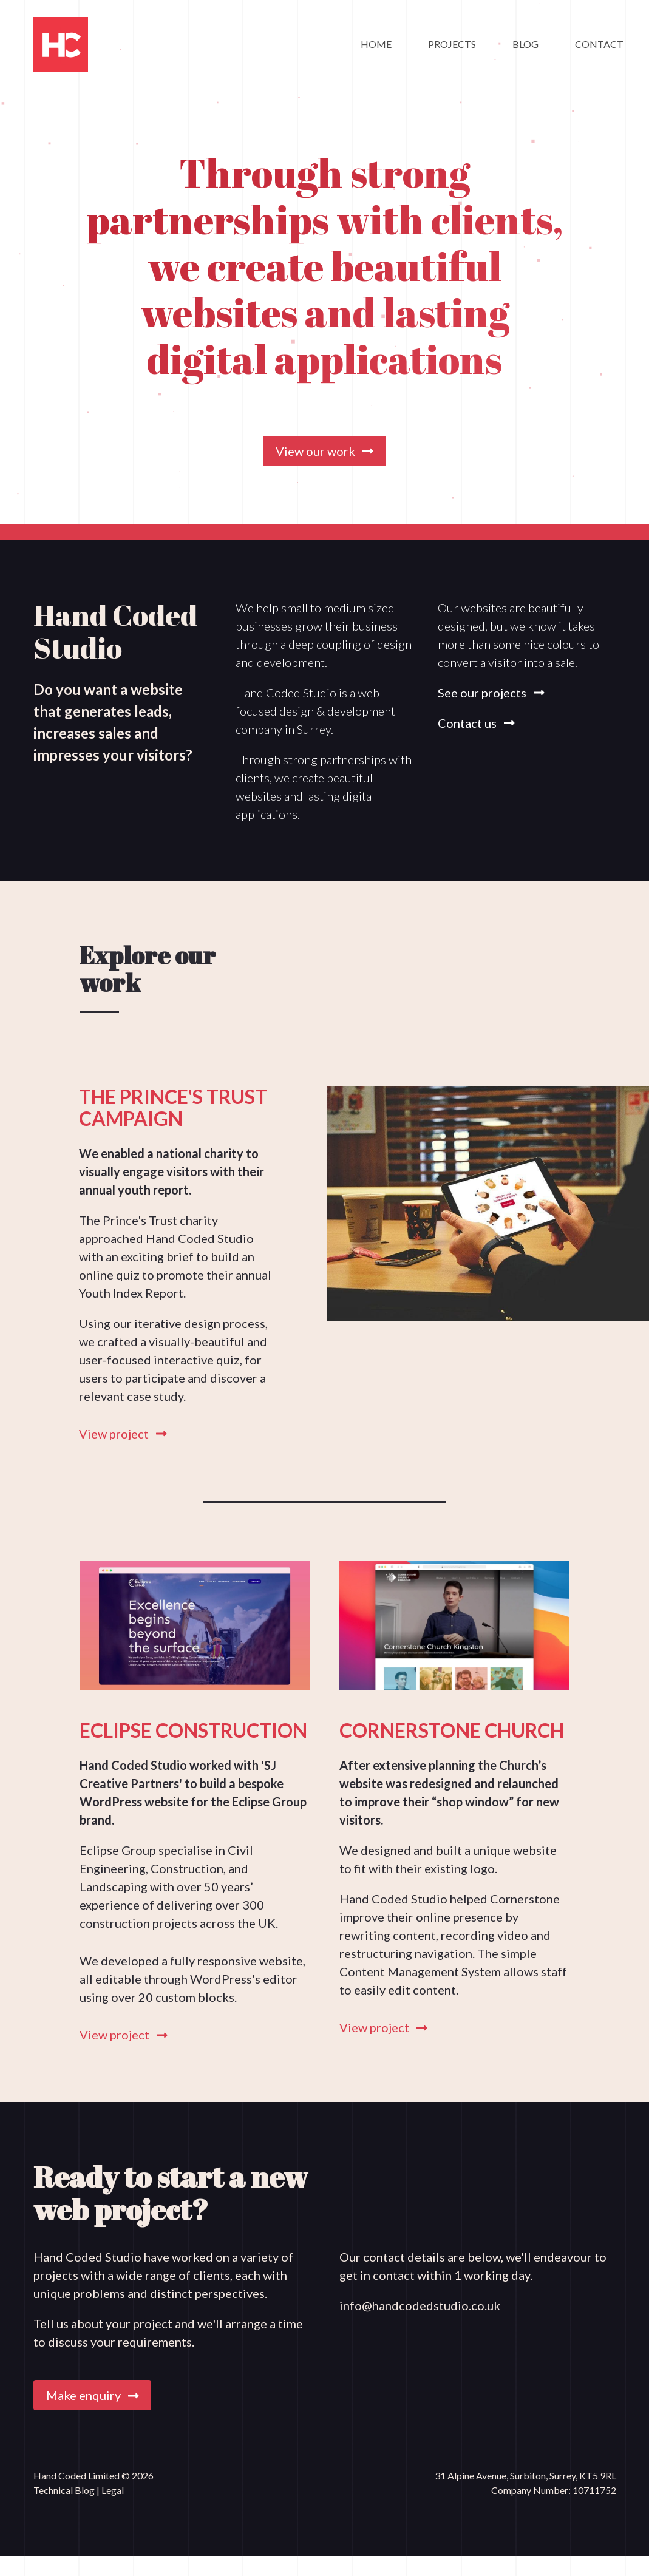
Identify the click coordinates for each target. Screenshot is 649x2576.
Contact (599, 44)
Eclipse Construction (193, 1730)
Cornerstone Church (451, 1730)
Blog (525, 44)
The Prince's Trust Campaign (173, 1107)
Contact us (476, 723)
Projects (452, 44)
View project (123, 1433)
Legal (112, 2490)
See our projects (491, 692)
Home (376, 44)
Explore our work (148, 969)
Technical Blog (65, 2490)
